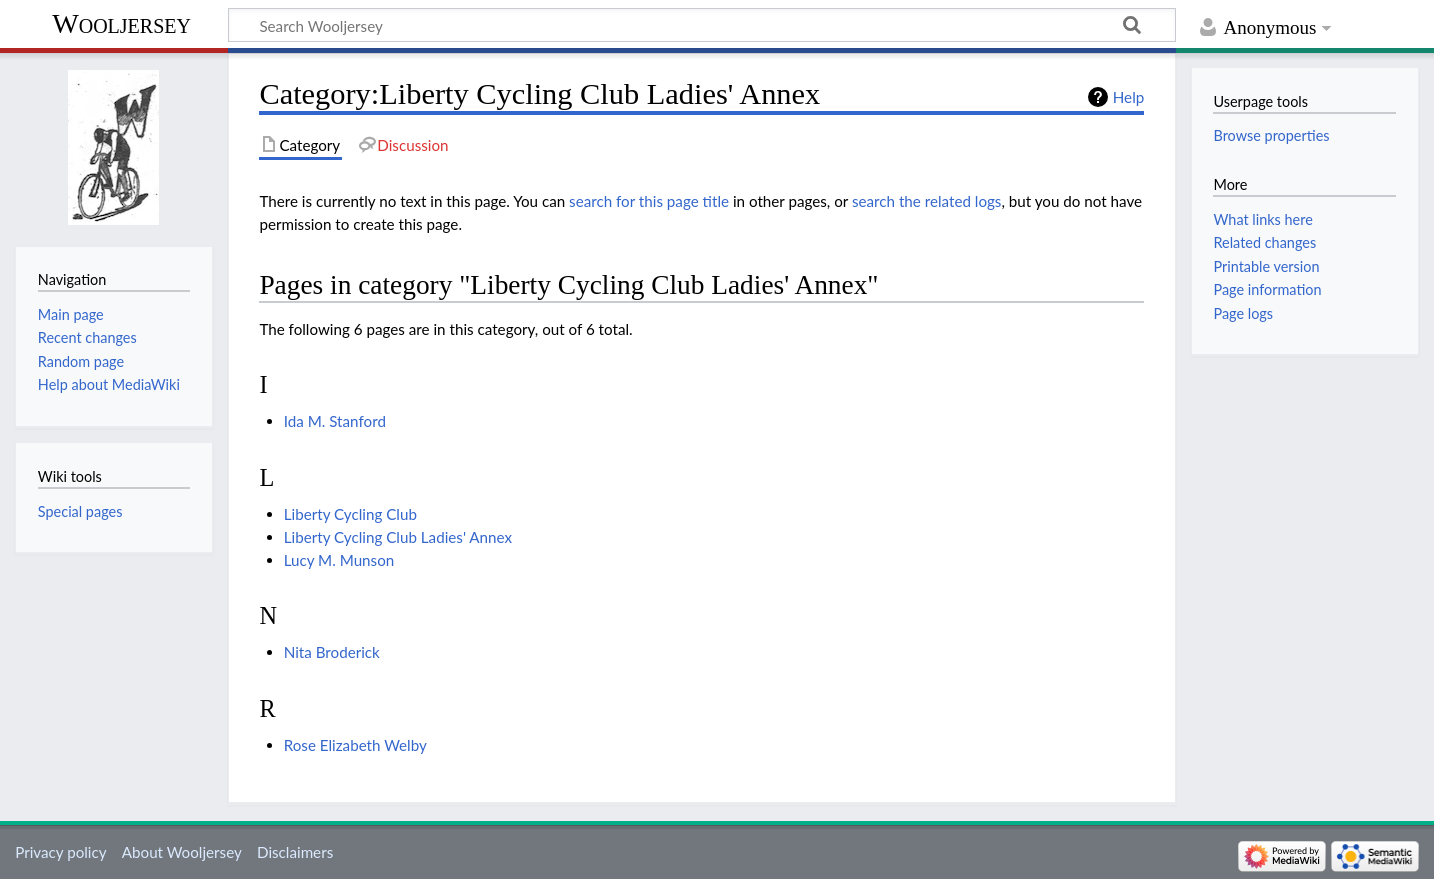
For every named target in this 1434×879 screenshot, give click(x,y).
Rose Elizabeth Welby (355, 745)
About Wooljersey (182, 852)
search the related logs (927, 201)
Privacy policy (60, 852)
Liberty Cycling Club (350, 514)
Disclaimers (295, 852)
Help (1128, 97)
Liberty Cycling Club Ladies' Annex (398, 537)
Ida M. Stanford (335, 421)
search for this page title (649, 201)
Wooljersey (121, 23)
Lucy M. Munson (339, 560)
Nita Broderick (332, 652)
